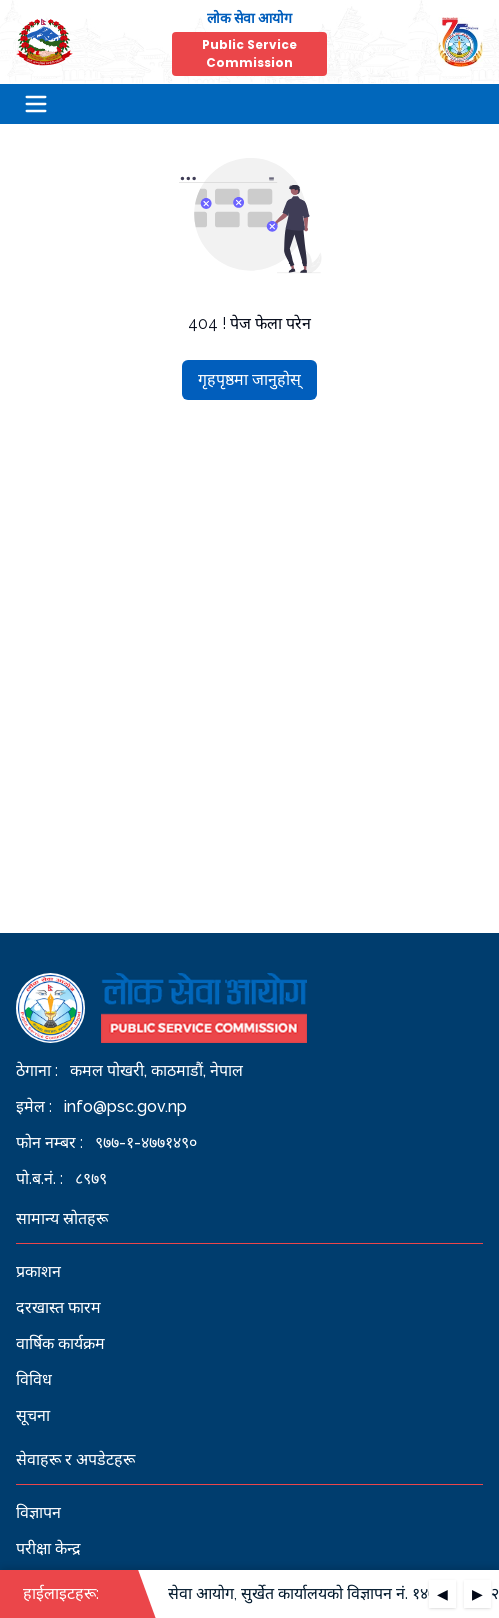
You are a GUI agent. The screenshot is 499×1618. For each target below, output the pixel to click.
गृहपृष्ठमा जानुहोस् (249, 379)
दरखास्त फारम (58, 1307)
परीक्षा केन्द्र (48, 1548)
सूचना (33, 1415)
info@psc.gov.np (125, 1106)
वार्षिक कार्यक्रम (60, 1343)
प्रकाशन (38, 1271)
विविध (34, 1379)
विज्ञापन (38, 1512)
